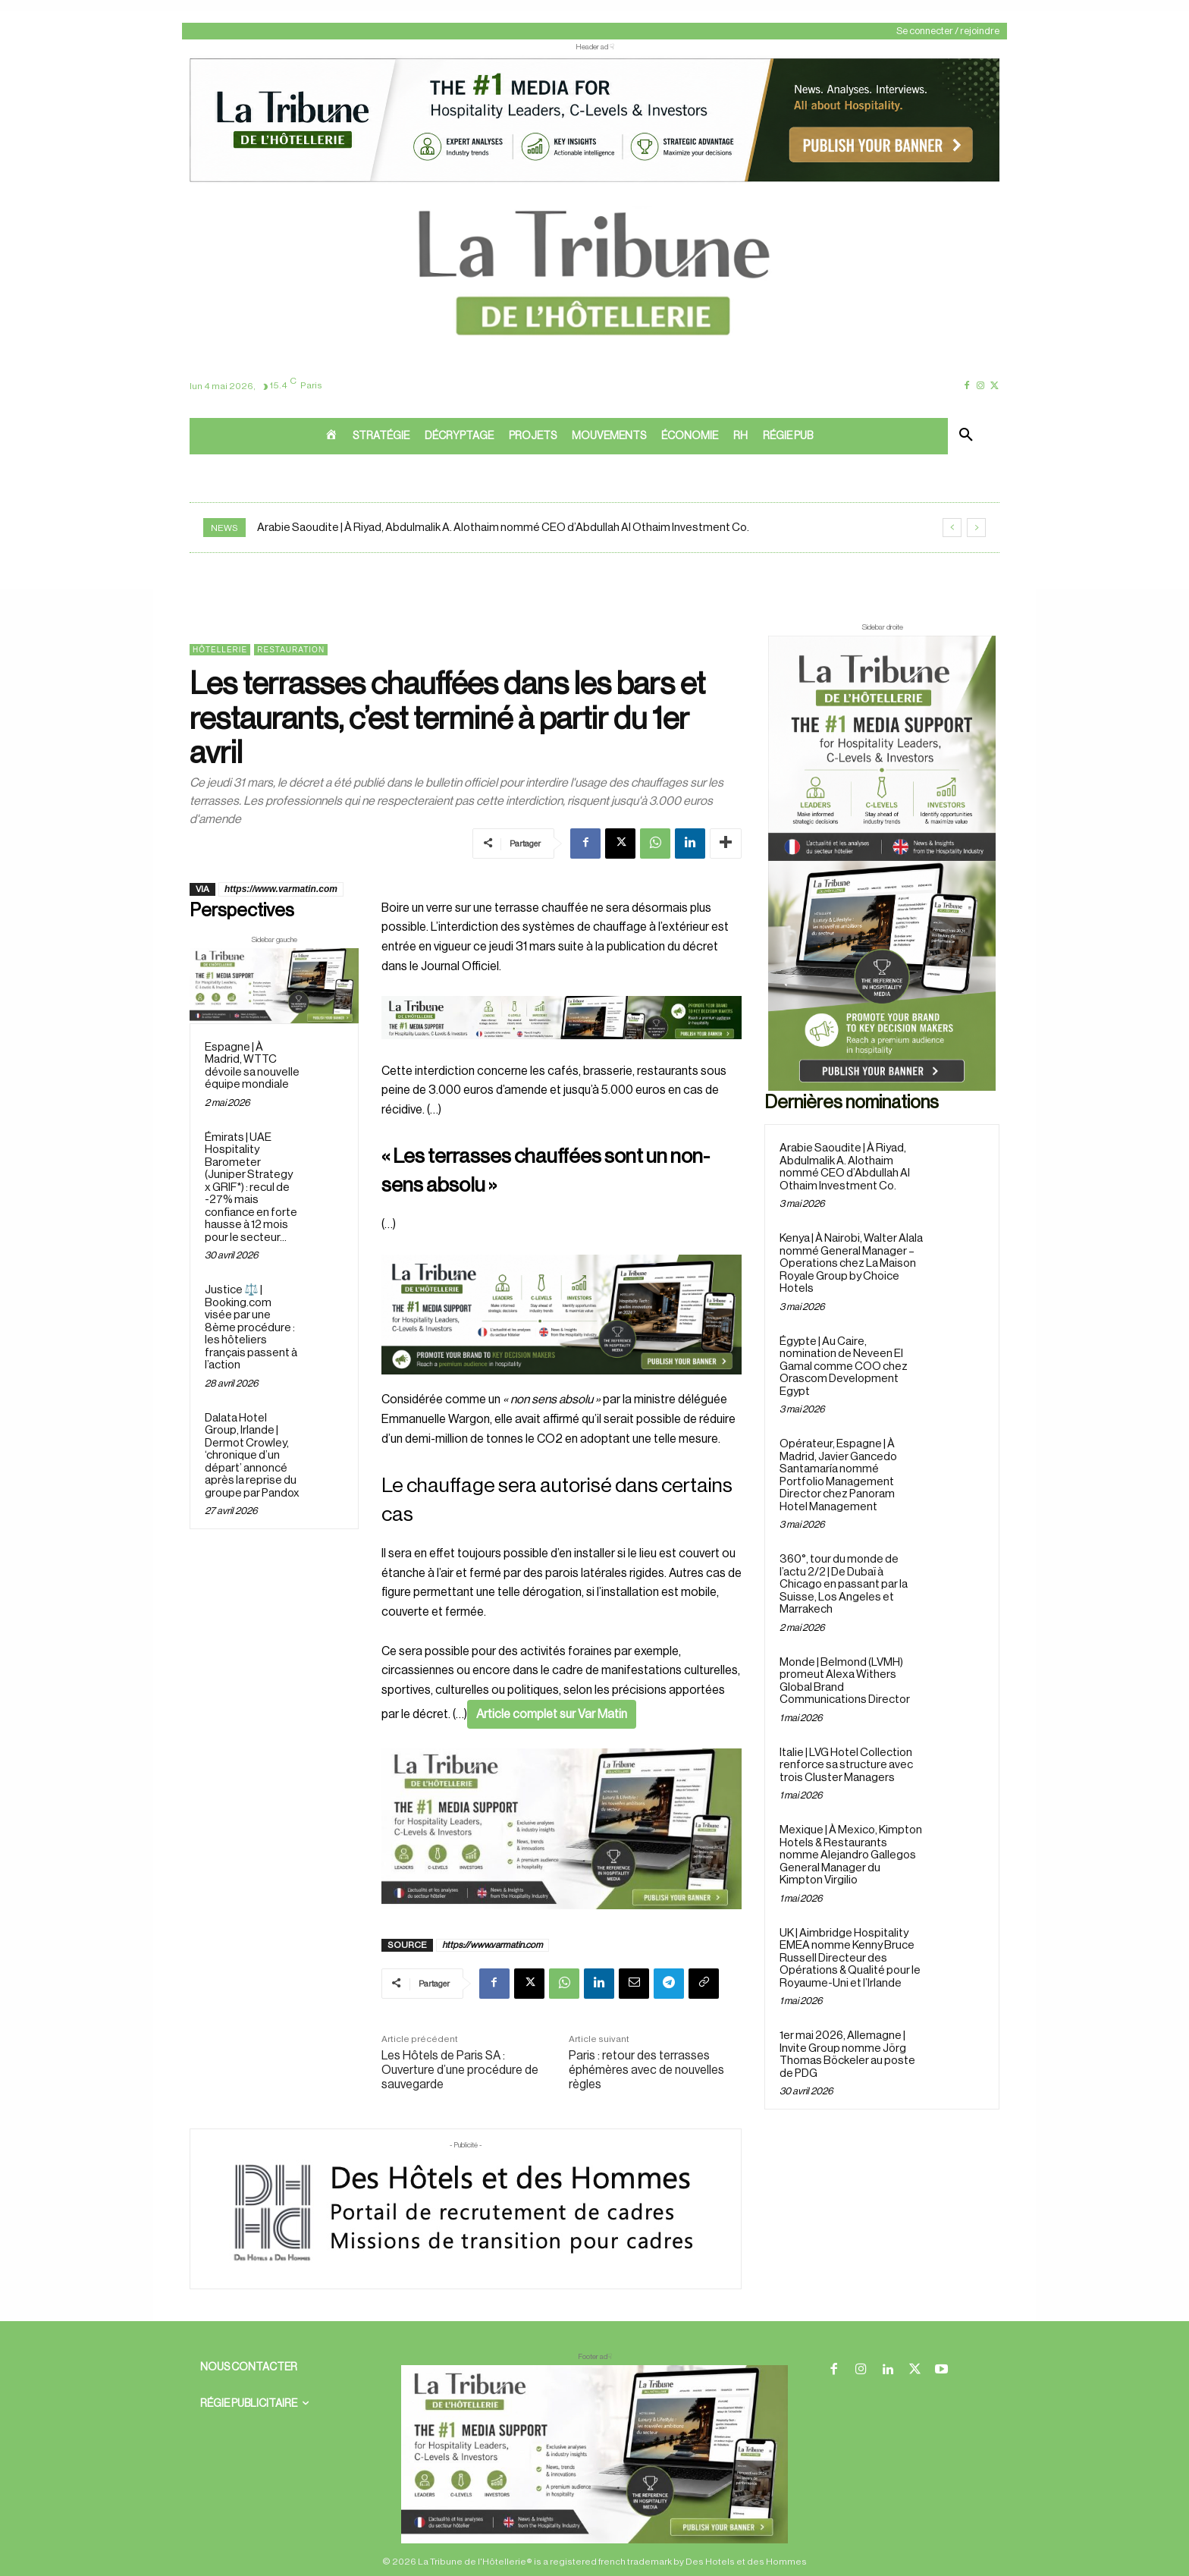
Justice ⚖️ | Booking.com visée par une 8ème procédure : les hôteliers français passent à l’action (251, 1327)
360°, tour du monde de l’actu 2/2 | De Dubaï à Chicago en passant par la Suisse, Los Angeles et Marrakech (844, 1584)
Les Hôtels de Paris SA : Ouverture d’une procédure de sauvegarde (459, 2070)
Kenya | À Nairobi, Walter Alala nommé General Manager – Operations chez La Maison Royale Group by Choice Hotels (851, 1263)
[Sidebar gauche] (274, 985)
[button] (966, 436)
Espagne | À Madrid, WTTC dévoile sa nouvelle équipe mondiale (252, 1066)
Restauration (291, 649)
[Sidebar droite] (881, 863)
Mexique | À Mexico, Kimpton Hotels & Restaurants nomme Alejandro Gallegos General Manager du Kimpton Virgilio (851, 1855)
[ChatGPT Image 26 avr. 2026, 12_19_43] (594, 180)
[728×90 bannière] (594, 2454)
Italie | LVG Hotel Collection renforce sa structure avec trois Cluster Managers (846, 1765)
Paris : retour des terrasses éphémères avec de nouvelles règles (646, 2070)
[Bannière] (561, 1051)
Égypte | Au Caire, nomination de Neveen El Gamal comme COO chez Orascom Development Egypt (844, 1366)
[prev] (952, 527)
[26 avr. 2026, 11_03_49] (561, 1314)
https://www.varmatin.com (280, 889)
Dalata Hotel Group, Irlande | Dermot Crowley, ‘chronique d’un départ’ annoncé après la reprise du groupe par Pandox (252, 1455)
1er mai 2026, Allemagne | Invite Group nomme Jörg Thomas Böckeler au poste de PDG (847, 2054)
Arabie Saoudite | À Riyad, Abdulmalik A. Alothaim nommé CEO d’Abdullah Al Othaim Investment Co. (503, 527)
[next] (976, 527)
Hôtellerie (220, 649)
